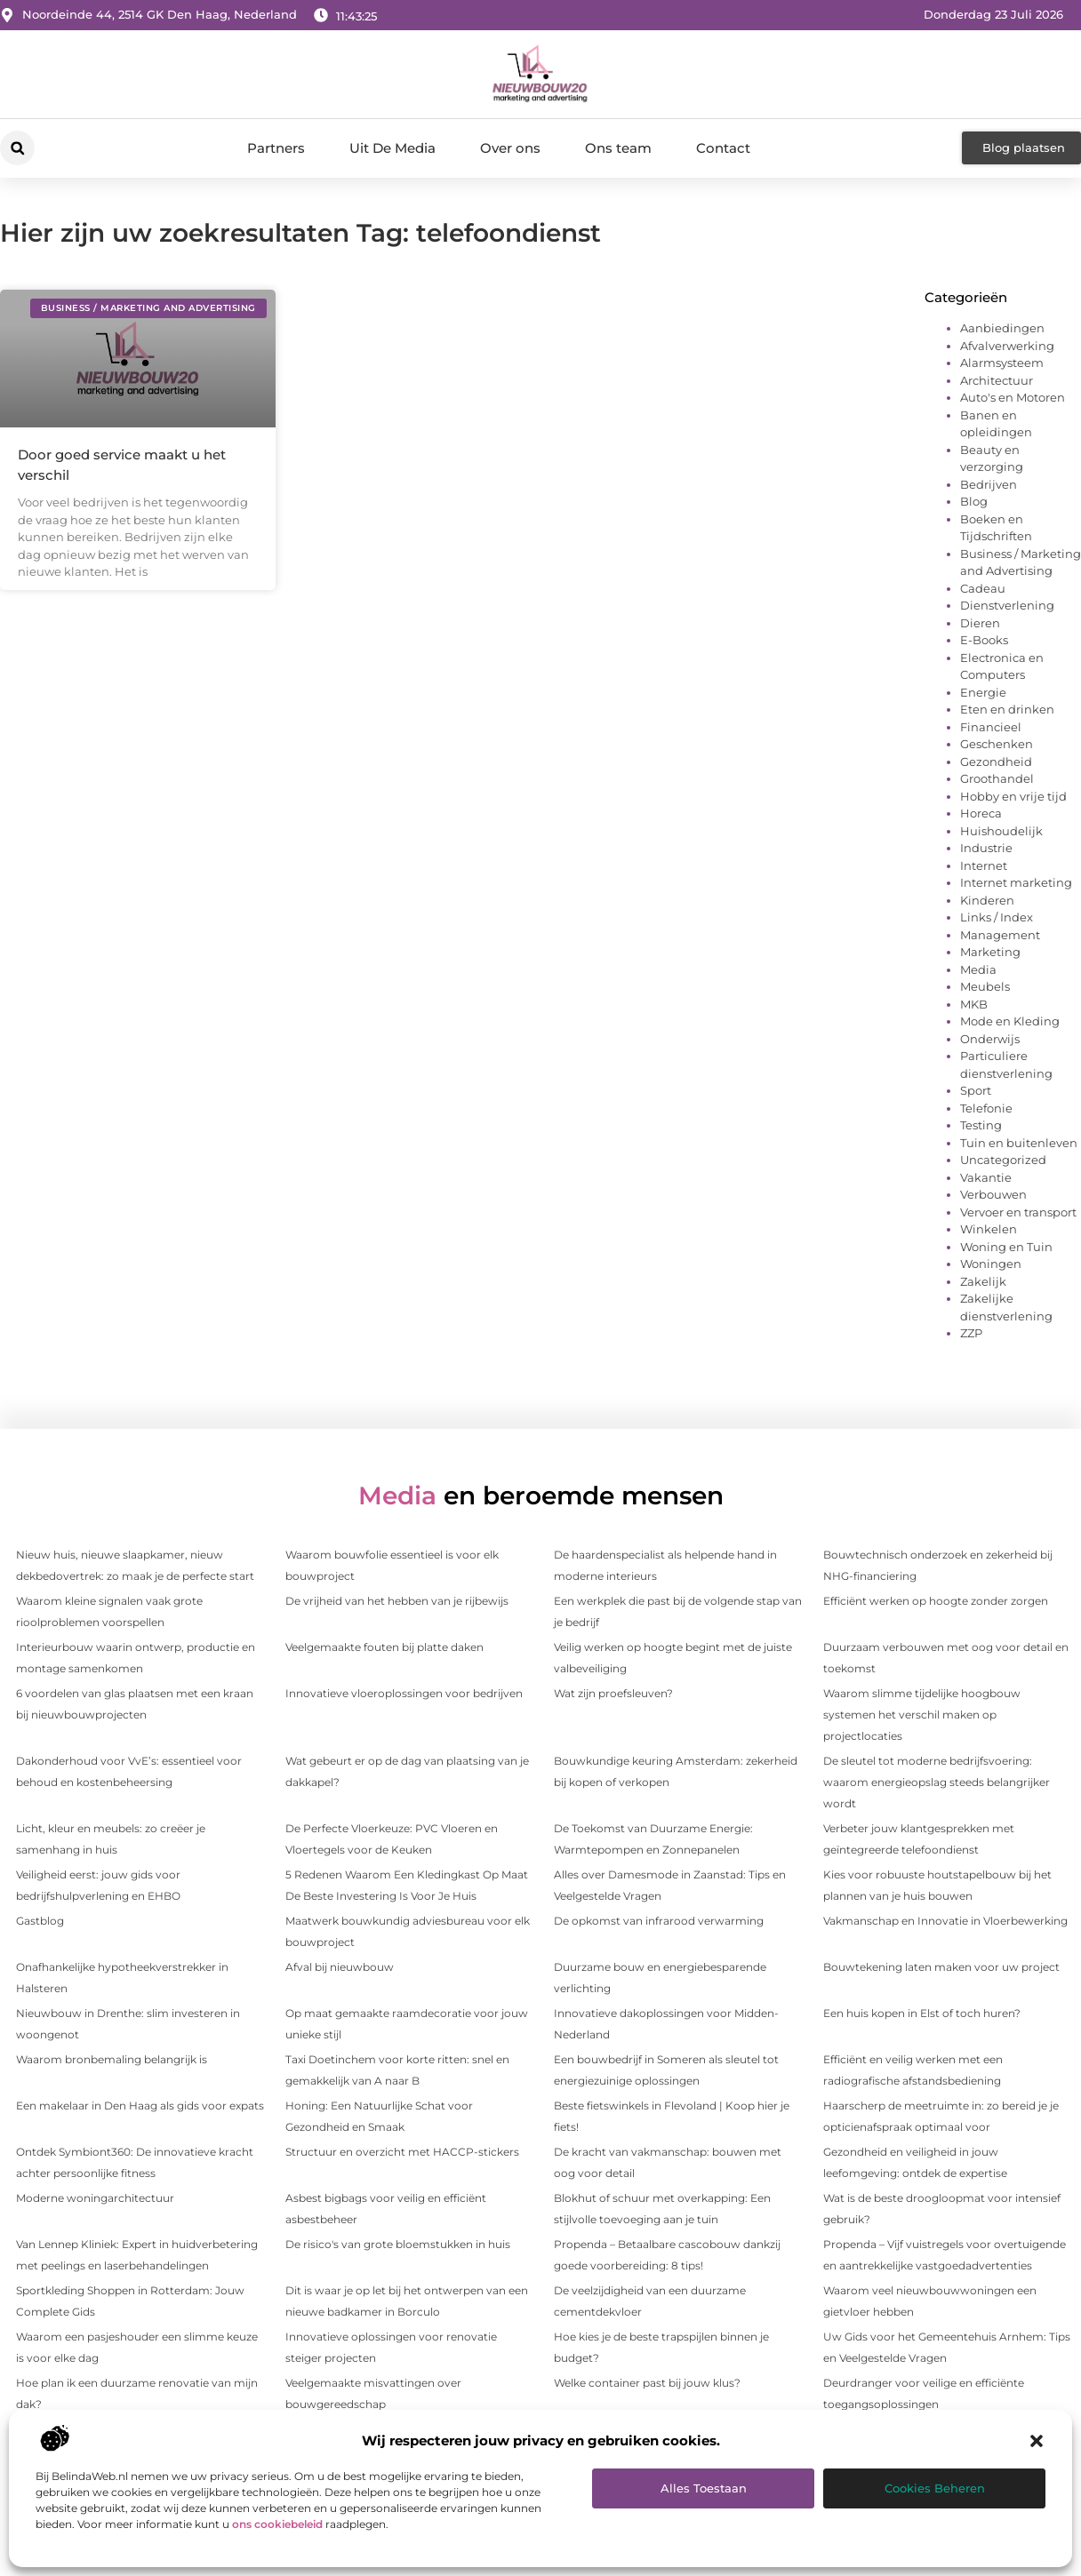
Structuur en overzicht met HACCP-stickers (402, 2151)
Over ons (510, 148)
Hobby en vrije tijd (1013, 796)
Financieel (990, 727)
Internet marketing (1016, 882)
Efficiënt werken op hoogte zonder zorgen (935, 1600)
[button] (1036, 2441)
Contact (723, 148)
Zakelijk (983, 1281)
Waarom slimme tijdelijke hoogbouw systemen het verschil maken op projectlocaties (922, 1715)
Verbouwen (993, 1194)
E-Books (984, 640)
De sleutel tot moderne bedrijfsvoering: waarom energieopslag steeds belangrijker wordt (936, 1782)
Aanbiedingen (1002, 328)
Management (1000, 935)
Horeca (981, 813)
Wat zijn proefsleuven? (613, 1693)
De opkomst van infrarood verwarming (659, 1920)
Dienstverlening (1007, 605)
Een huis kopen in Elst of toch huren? (922, 2013)
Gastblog (40, 1920)
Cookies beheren (935, 2488)
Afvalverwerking (1007, 346)
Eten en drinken (1007, 709)
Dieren (980, 623)
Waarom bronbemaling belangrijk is (111, 2059)
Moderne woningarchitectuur (95, 2198)
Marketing (990, 952)
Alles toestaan (704, 2488)
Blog (974, 501)
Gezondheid (996, 761)
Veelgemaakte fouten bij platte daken (384, 1647)
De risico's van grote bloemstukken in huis (397, 2244)
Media (978, 969)
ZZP (971, 1333)
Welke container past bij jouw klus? (647, 2382)
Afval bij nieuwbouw (339, 1967)
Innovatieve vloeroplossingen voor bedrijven (404, 1693)
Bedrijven (988, 484)
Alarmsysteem (1002, 362)
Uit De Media (392, 148)
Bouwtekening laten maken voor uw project (941, 1967)
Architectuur (996, 380)
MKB (974, 1004)
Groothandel (997, 778)
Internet (983, 865)
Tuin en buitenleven (1018, 1143)
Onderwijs (990, 1039)
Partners (276, 148)
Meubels (985, 986)
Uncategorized (1003, 1159)
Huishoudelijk (1001, 831)
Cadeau (982, 588)
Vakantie (986, 1177)
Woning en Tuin (1006, 1247)
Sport (975, 1090)
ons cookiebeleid (277, 2524)
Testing (981, 1125)
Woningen (990, 1263)
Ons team (618, 148)
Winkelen (988, 1229)
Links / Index (996, 917)
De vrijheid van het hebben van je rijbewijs (396, 1600)
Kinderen (987, 900)
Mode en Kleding (1010, 1021)
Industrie (986, 848)
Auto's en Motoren (1012, 397)
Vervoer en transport (1018, 1212)
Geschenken (996, 744)
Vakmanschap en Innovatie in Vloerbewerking (945, 1920)
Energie (983, 692)
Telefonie (986, 1108)
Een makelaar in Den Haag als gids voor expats (140, 2105)
